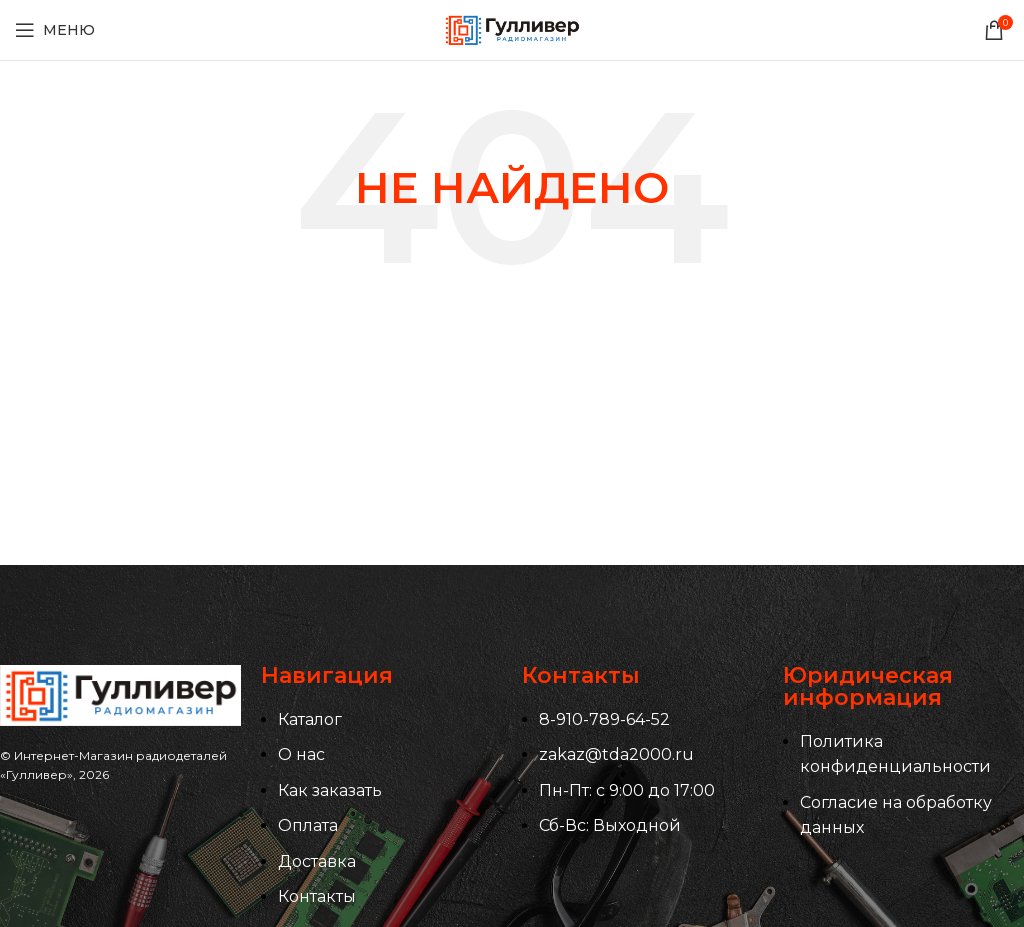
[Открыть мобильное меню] (55, 30)
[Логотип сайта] (512, 28)
